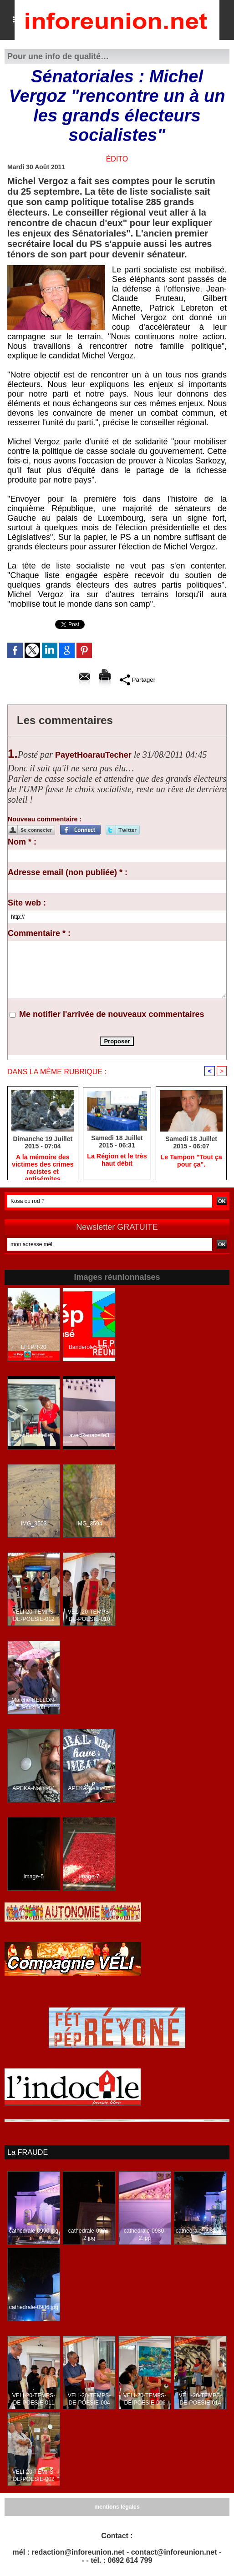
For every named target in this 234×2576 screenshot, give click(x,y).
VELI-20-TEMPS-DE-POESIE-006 (145, 2399)
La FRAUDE (27, 2152)
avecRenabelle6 (33, 1436)
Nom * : (22, 841)
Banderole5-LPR (89, 1347)
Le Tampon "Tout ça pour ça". (191, 1161)
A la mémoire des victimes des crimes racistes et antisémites (42, 1165)
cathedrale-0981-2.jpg (89, 2234)
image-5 (33, 1877)
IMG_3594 (89, 1524)
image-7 (89, 1877)
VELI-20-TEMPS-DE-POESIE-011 (34, 2399)
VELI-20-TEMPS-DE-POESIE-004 (89, 2399)
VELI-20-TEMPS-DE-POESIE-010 (89, 1616)
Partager (137, 679)
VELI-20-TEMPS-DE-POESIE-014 (200, 2399)
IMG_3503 (33, 1524)
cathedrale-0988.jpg (200, 2231)
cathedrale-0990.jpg (34, 2231)
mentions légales (117, 2507)
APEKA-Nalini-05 (89, 1789)
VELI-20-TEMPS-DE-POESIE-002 (34, 2475)
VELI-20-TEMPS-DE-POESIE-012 (34, 1616)
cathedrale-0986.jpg (34, 2307)
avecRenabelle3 (89, 1436)
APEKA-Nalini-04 (33, 1789)
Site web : (27, 902)
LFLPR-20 (33, 1347)
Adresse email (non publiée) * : (67, 872)
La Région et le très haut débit (116, 1160)
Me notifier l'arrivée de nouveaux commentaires (111, 1014)
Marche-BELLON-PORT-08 (33, 1704)
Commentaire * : (39, 933)
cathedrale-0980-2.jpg (145, 2234)
